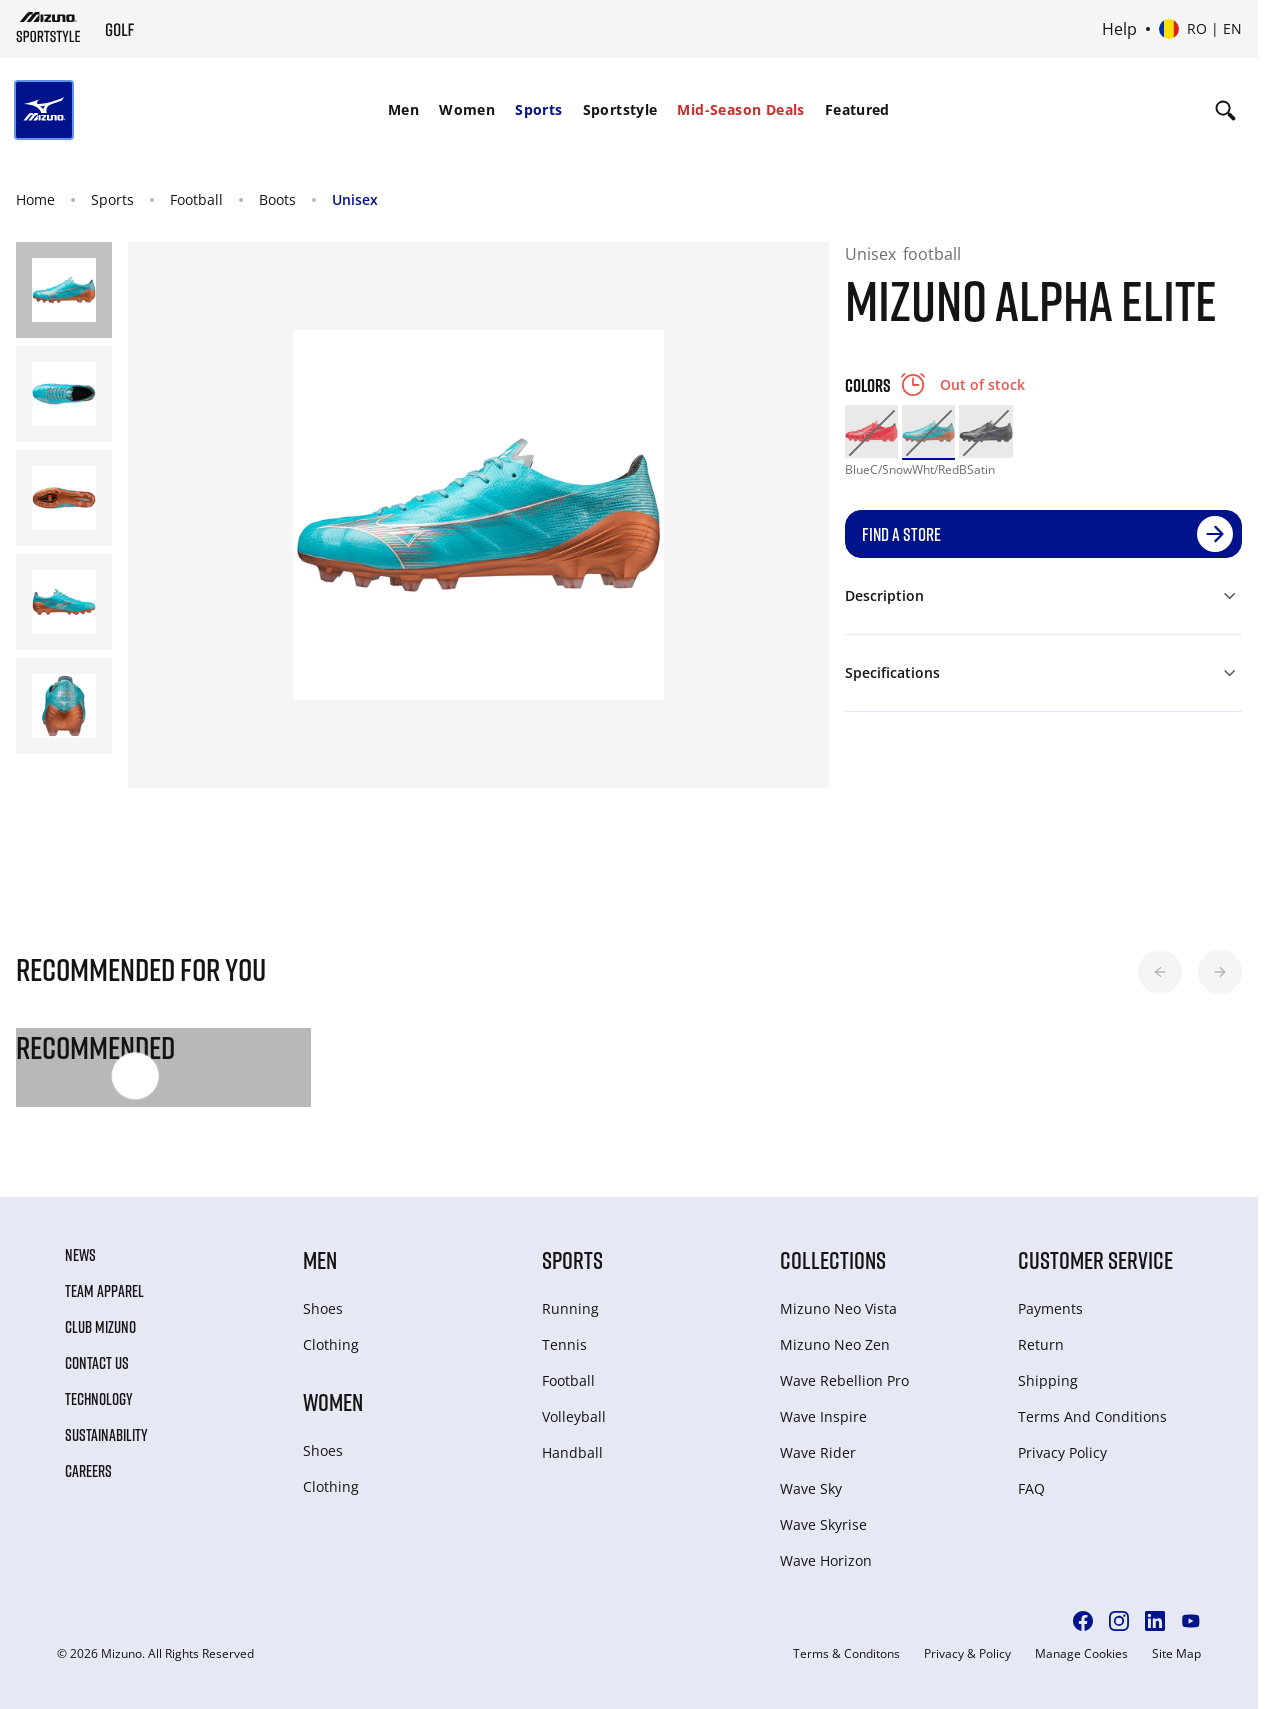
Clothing (331, 1344)
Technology (99, 1399)
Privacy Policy (1062, 1452)
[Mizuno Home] (48, 27)
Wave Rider (818, 1452)
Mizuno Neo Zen (835, 1344)
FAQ (1031, 1488)
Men (403, 109)
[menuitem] (403, 110)
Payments (1050, 1308)
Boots (277, 199)
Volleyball (574, 1416)
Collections (833, 1259)
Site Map (1176, 1654)
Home (35, 199)
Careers (88, 1471)
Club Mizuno (100, 1327)
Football (196, 199)
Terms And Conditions (1092, 1416)
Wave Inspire (823, 1416)
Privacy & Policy (967, 1654)
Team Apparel (104, 1291)
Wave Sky (811, 1488)
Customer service (1095, 1259)
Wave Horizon (826, 1560)
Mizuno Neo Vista (838, 1308)
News (80, 1255)
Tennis (564, 1344)
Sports (538, 109)
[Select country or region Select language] (1200, 29)
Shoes (323, 1308)
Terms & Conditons (846, 1654)
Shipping (1048, 1380)
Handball (572, 1452)
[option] (871, 431)
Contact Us (97, 1363)
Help (1119, 29)
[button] (1160, 972)
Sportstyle (620, 109)
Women (467, 109)
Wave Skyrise (823, 1524)
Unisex (355, 199)
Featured (857, 109)
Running (570, 1308)
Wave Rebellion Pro (844, 1380)
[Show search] (1225, 110)
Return (1041, 1344)
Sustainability (106, 1435)
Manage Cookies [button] (1081, 1654)
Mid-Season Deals (740, 109)
